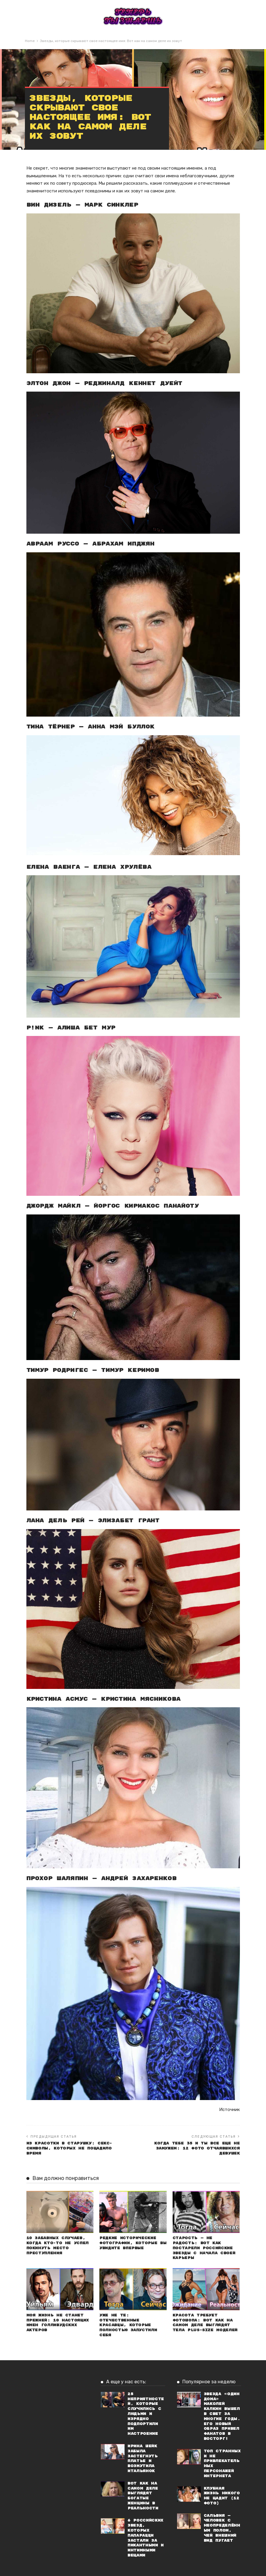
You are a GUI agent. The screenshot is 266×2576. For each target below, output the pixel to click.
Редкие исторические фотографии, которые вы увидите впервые (132, 2243)
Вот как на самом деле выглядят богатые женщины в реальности (143, 2496)
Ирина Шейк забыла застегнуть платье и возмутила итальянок (142, 2458)
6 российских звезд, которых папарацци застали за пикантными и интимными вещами (146, 2538)
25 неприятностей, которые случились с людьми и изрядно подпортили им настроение (146, 2414)
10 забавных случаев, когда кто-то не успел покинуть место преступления (57, 2245)
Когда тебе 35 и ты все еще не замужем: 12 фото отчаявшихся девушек (197, 2148)
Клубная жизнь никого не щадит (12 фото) (222, 2496)
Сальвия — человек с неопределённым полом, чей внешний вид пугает (222, 2528)
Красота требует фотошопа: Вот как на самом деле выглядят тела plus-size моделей (205, 2322)
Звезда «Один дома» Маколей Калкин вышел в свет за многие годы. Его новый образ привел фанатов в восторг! (222, 2416)
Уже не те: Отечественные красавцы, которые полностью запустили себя (128, 2325)
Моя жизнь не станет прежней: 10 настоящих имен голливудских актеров (57, 2322)
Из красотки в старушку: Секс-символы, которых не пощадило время (69, 2148)
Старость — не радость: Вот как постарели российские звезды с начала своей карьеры (204, 2248)
